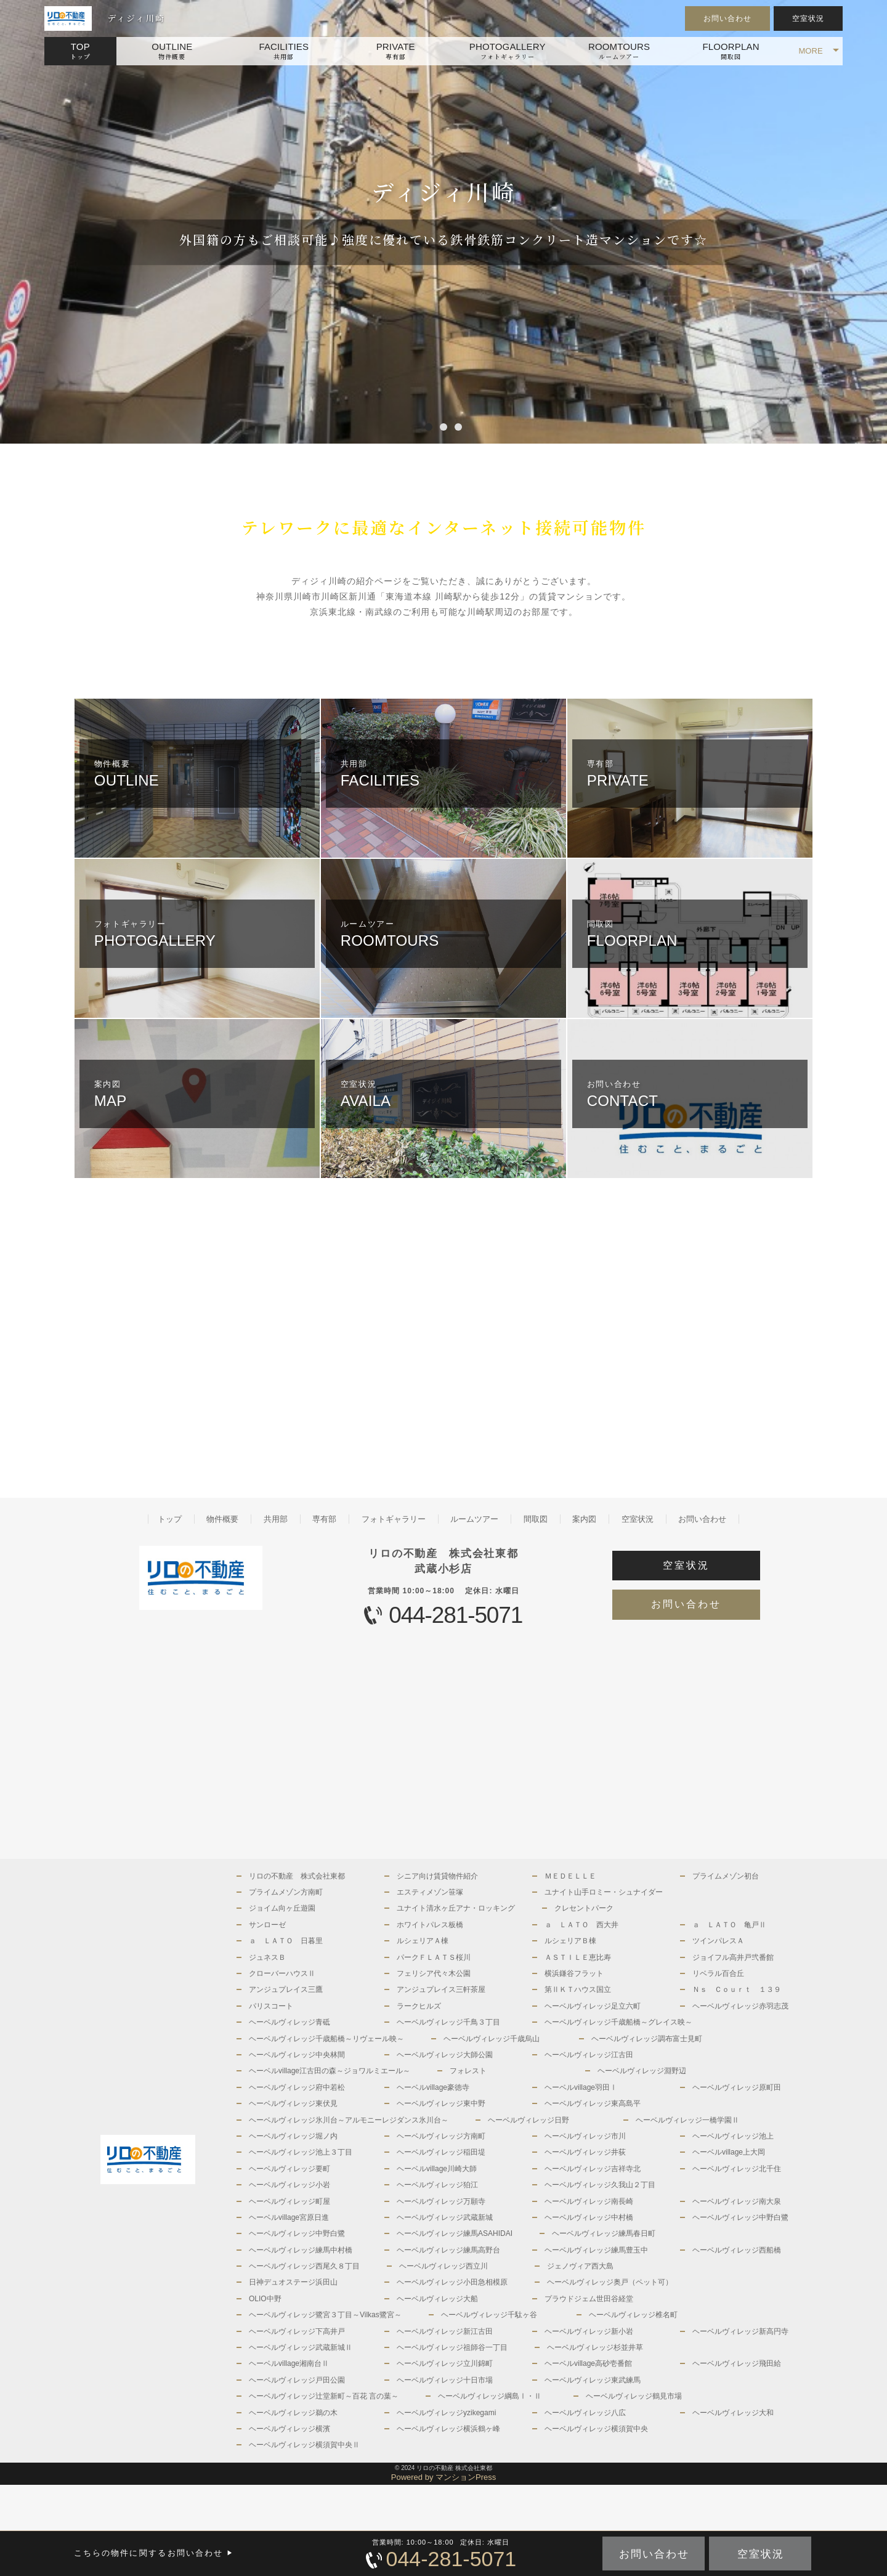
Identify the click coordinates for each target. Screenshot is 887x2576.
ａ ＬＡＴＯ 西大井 (581, 1924)
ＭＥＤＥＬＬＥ (570, 1876)
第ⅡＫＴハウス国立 (578, 1989)
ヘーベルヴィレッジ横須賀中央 (596, 2428)
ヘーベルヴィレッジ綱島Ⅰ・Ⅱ (489, 2396)
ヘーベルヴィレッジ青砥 (289, 2022)
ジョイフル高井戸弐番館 (733, 1957)
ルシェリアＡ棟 (422, 1940)
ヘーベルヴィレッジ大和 (733, 2412)
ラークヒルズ (419, 2006)
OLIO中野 (265, 2298)
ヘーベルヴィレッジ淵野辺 (641, 2070)
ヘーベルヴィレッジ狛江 (437, 2184)
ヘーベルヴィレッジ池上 (733, 2136)
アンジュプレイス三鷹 (286, 1989)
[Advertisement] (258, 1338)
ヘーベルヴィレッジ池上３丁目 (300, 2152)
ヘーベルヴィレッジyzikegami (446, 2412)
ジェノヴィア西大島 (580, 2266)
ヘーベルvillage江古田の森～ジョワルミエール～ (329, 2070)
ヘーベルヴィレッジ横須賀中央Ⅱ (304, 2444)
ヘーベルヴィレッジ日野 (528, 2120)
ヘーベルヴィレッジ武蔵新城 (445, 2217)
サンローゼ (267, 1924)
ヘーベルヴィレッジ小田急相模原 (452, 2282)
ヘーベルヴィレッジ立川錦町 (445, 2363)
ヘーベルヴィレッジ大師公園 (445, 2054)
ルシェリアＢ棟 (570, 1940)
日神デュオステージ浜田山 (293, 2282)
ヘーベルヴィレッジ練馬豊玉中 (596, 2250)
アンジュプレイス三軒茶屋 (441, 1989)
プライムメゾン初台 (725, 1876)
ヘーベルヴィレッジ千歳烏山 (492, 2038)
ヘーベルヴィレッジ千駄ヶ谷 (489, 2314)
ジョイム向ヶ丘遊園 (282, 1908)
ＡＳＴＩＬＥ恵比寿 (578, 1957)
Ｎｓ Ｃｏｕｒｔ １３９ (736, 1989)
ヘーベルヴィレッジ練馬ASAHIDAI (454, 2233)
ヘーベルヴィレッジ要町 (289, 2168)
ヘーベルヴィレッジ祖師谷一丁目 (452, 2347)
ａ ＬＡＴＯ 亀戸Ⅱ (729, 1924)
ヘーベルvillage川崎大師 (437, 2168)
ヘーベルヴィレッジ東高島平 (593, 2103)
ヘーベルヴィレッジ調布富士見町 (646, 2038)
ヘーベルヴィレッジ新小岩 (589, 2331)
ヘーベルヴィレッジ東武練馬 (593, 2380)
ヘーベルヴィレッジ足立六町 (593, 2006)
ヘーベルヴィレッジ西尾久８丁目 (304, 2266)
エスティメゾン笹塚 (430, 1892)
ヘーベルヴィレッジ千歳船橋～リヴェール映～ (326, 2038)
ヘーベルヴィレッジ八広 (585, 2412)
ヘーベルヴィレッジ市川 (585, 2136)
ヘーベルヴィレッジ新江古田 (445, 2331)
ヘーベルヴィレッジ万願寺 (441, 2201)
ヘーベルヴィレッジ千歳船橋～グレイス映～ (618, 2022)
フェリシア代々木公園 (434, 1973)
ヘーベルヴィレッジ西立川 (443, 2266)
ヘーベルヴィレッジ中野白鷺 (740, 2217)
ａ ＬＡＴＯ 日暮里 (286, 1940)
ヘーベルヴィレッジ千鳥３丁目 (448, 2022)
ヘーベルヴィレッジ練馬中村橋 (300, 2250)
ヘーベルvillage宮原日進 (289, 2217)
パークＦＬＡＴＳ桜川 (434, 1957)
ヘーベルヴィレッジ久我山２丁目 (600, 2184)
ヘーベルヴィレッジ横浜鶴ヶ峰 (448, 2428)
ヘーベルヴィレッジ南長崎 (589, 2201)
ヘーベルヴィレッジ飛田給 (736, 2363)
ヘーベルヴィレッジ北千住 (736, 2168)
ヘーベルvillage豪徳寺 (433, 2087)
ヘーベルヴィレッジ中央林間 (297, 2054)
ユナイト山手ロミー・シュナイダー (604, 1892)
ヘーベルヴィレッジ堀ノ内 (293, 2136)
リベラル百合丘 (718, 1973)
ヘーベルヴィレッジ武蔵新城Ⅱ (300, 2347)
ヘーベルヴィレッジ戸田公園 (297, 2380)
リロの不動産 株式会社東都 (297, 1876)
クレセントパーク (584, 1908)
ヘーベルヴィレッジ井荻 (585, 2152)
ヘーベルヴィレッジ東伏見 (293, 2103)
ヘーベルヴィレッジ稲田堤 (441, 2152)
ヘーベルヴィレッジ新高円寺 (740, 2331)
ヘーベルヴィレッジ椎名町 (633, 2314)
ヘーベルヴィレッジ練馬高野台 (448, 2250)
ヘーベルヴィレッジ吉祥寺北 (593, 2168)
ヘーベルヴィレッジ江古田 (589, 2054)
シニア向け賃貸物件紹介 (437, 1876)
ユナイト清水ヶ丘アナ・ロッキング (456, 1908)
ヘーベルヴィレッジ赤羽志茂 (740, 2006)
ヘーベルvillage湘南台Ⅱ (289, 2363)
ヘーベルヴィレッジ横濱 (289, 2428)
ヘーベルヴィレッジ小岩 (289, 2184)
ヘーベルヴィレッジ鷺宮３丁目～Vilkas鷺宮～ (325, 2314)
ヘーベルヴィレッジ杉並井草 (595, 2347)
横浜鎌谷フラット (574, 1973)
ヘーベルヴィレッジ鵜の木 (293, 2412)
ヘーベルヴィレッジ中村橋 (589, 2217)
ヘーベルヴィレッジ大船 (437, 2298)
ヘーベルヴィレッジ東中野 (441, 2103)
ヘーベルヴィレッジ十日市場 (445, 2380)
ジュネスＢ (267, 1957)
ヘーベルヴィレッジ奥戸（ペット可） (610, 2282)
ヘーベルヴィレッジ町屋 (289, 2201)
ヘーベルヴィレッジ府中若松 (297, 2087)
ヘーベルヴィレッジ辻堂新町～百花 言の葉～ (324, 2396)
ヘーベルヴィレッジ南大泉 (736, 2201)
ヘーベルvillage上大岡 (728, 2152)
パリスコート (271, 2006)
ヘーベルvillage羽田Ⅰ (581, 2087)
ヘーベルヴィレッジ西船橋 (736, 2250)
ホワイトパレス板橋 (430, 1924)
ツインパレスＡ (718, 1940)
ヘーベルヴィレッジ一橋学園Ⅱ (687, 2120)
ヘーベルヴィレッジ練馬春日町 (603, 2233)
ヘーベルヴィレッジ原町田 (736, 2087)
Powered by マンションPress (443, 2477)
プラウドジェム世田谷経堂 (589, 2298)
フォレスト (468, 2070)
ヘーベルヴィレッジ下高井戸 (297, 2331)
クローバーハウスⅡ (282, 1973)
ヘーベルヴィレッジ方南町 (441, 2136)
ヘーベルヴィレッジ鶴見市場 (634, 2396)
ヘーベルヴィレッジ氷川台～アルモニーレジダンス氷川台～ (348, 2120)
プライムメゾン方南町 (286, 1892)
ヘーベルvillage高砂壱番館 (588, 2363)
